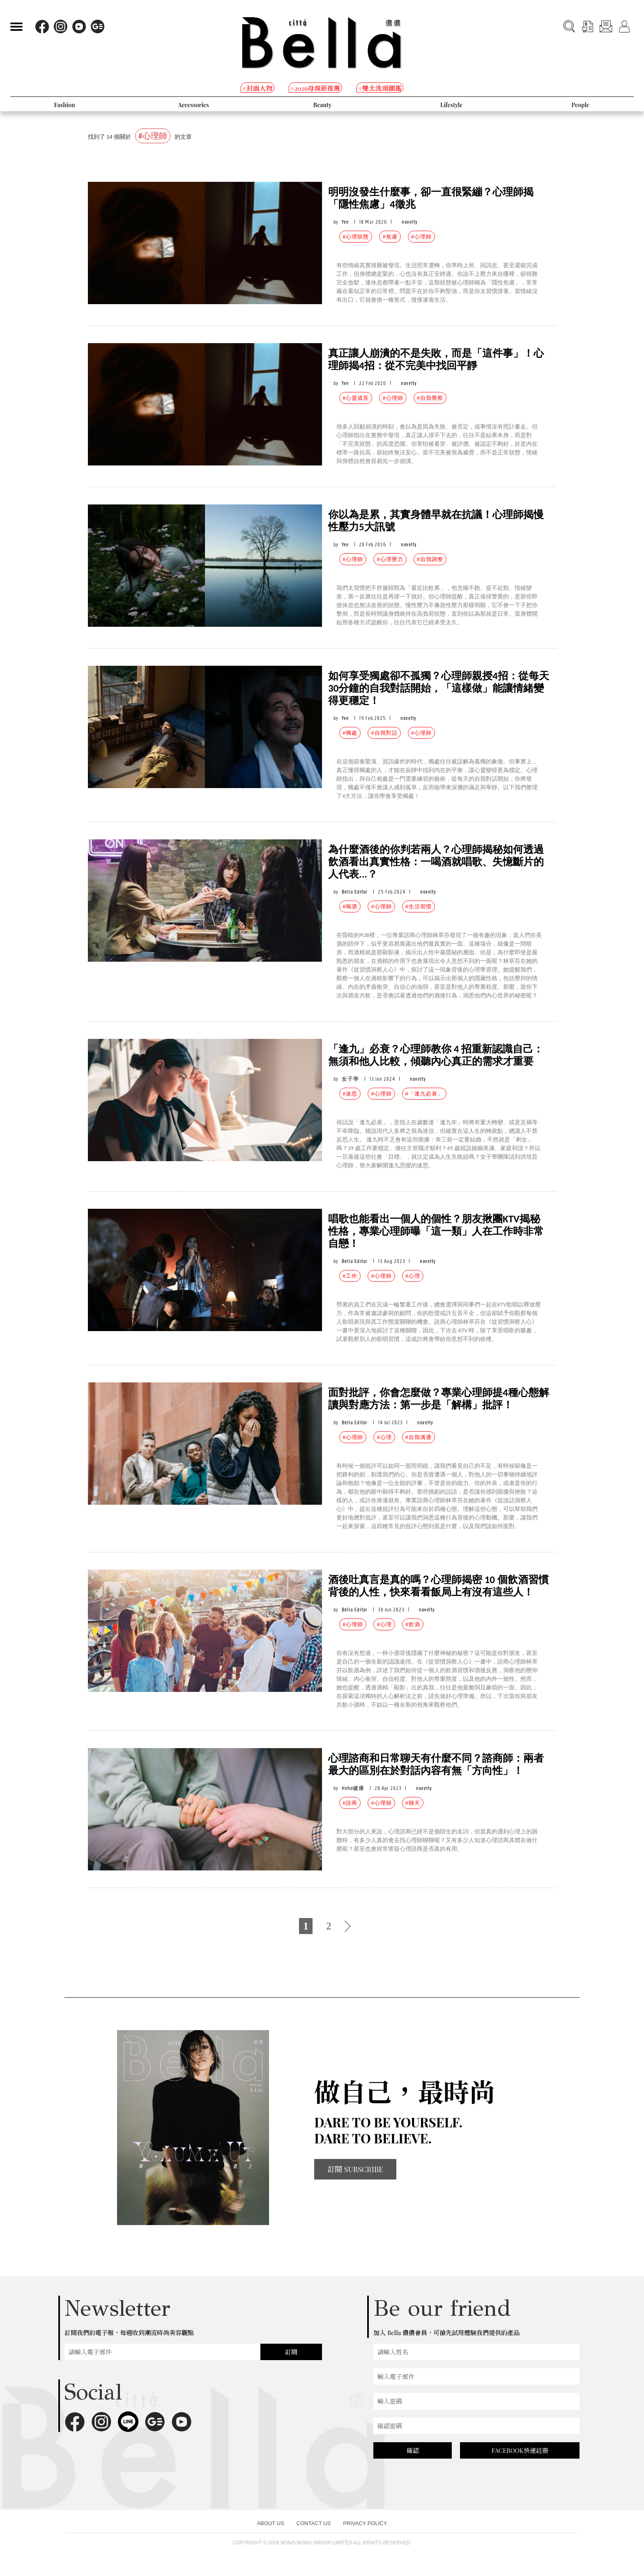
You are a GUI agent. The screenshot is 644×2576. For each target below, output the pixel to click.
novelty (410, 222)
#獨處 (350, 733)
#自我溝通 (418, 1437)
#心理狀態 (356, 237)
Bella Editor (355, 892)
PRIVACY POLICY (365, 2523)
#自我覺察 (430, 398)
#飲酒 (412, 1624)
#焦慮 (389, 237)
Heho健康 (353, 1788)
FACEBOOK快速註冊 (520, 2450)
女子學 (350, 1079)
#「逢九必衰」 (424, 1094)
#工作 (350, 1276)
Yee (345, 222)
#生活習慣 (418, 906)
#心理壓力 (390, 559)
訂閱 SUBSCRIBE (355, 2169)
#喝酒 (350, 906)
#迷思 (350, 1094)
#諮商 (350, 1803)
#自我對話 (384, 733)
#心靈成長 (356, 398)
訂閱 (291, 2352)
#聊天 (412, 1803)
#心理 (412, 1276)
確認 (413, 2450)
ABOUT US (270, 2523)
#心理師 (421, 237)
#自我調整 (430, 559)
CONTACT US (314, 2523)
